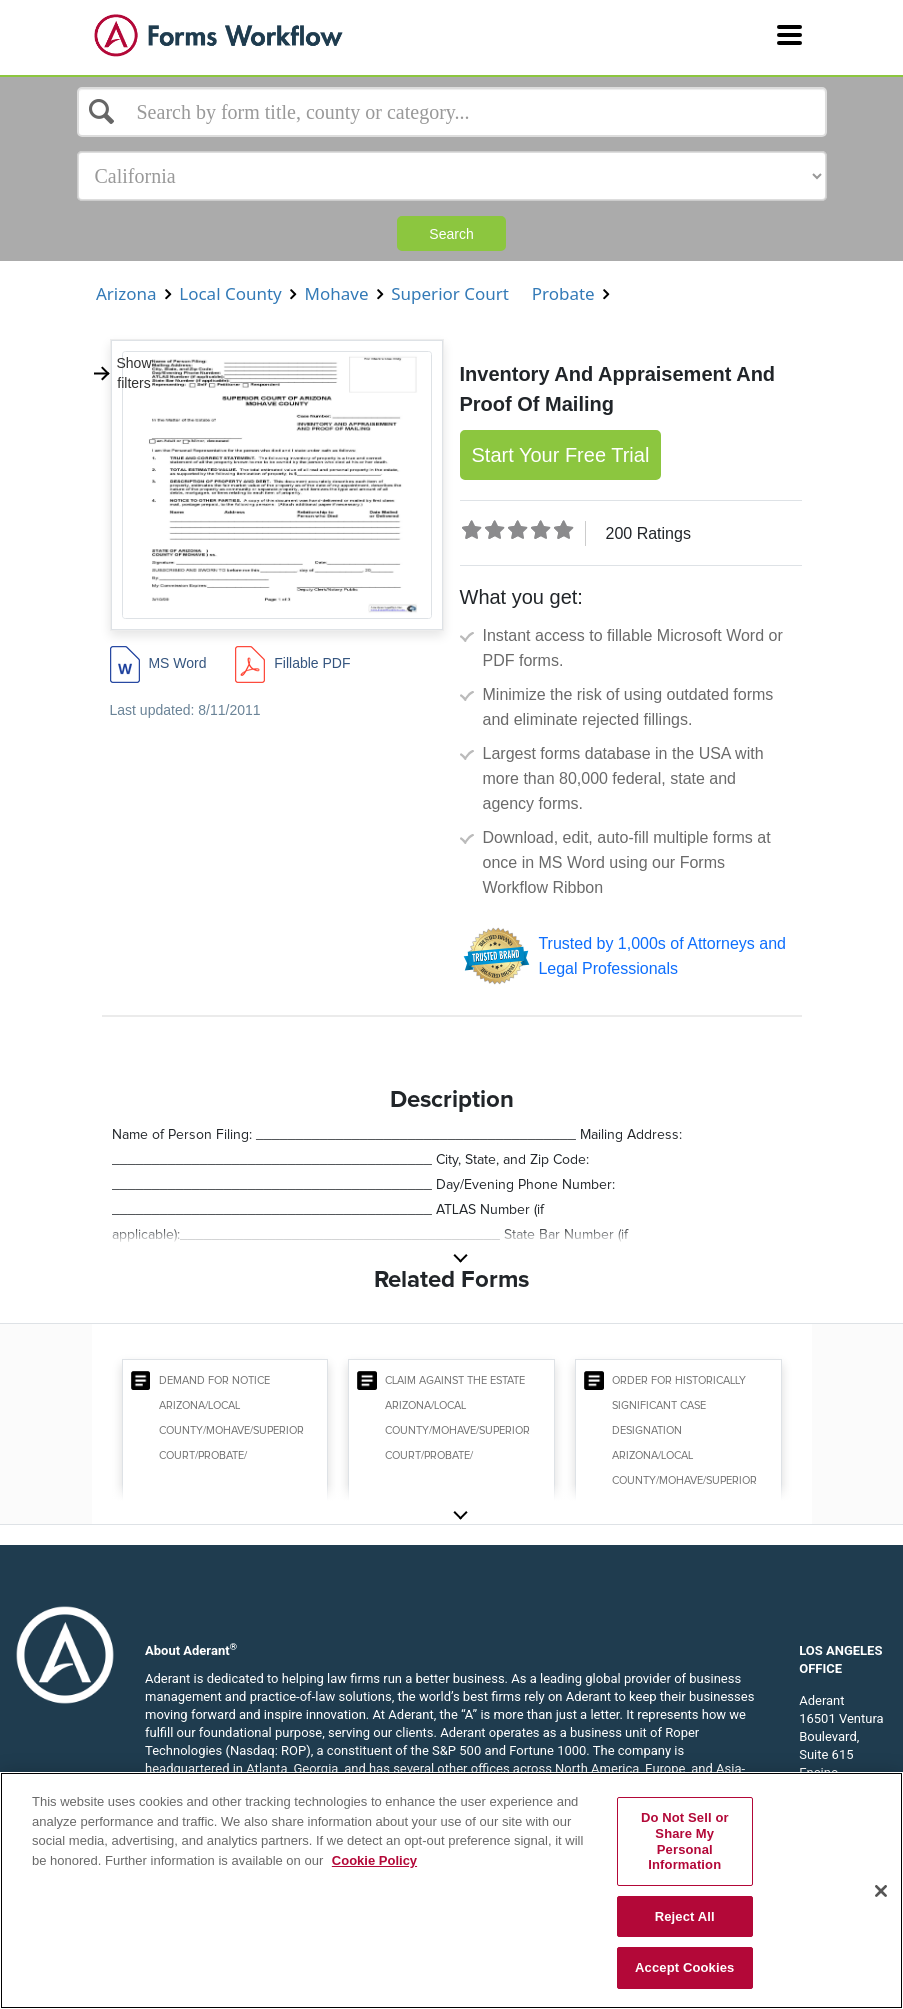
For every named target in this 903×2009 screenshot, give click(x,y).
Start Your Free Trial (561, 455)
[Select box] (452, 112)
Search (451, 234)
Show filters (122, 373)
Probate (563, 293)
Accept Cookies (684, 1967)
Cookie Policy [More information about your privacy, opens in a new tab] (374, 1860)
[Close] (881, 1891)
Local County (230, 293)
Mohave (336, 293)
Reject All (685, 1916)
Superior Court (450, 293)
